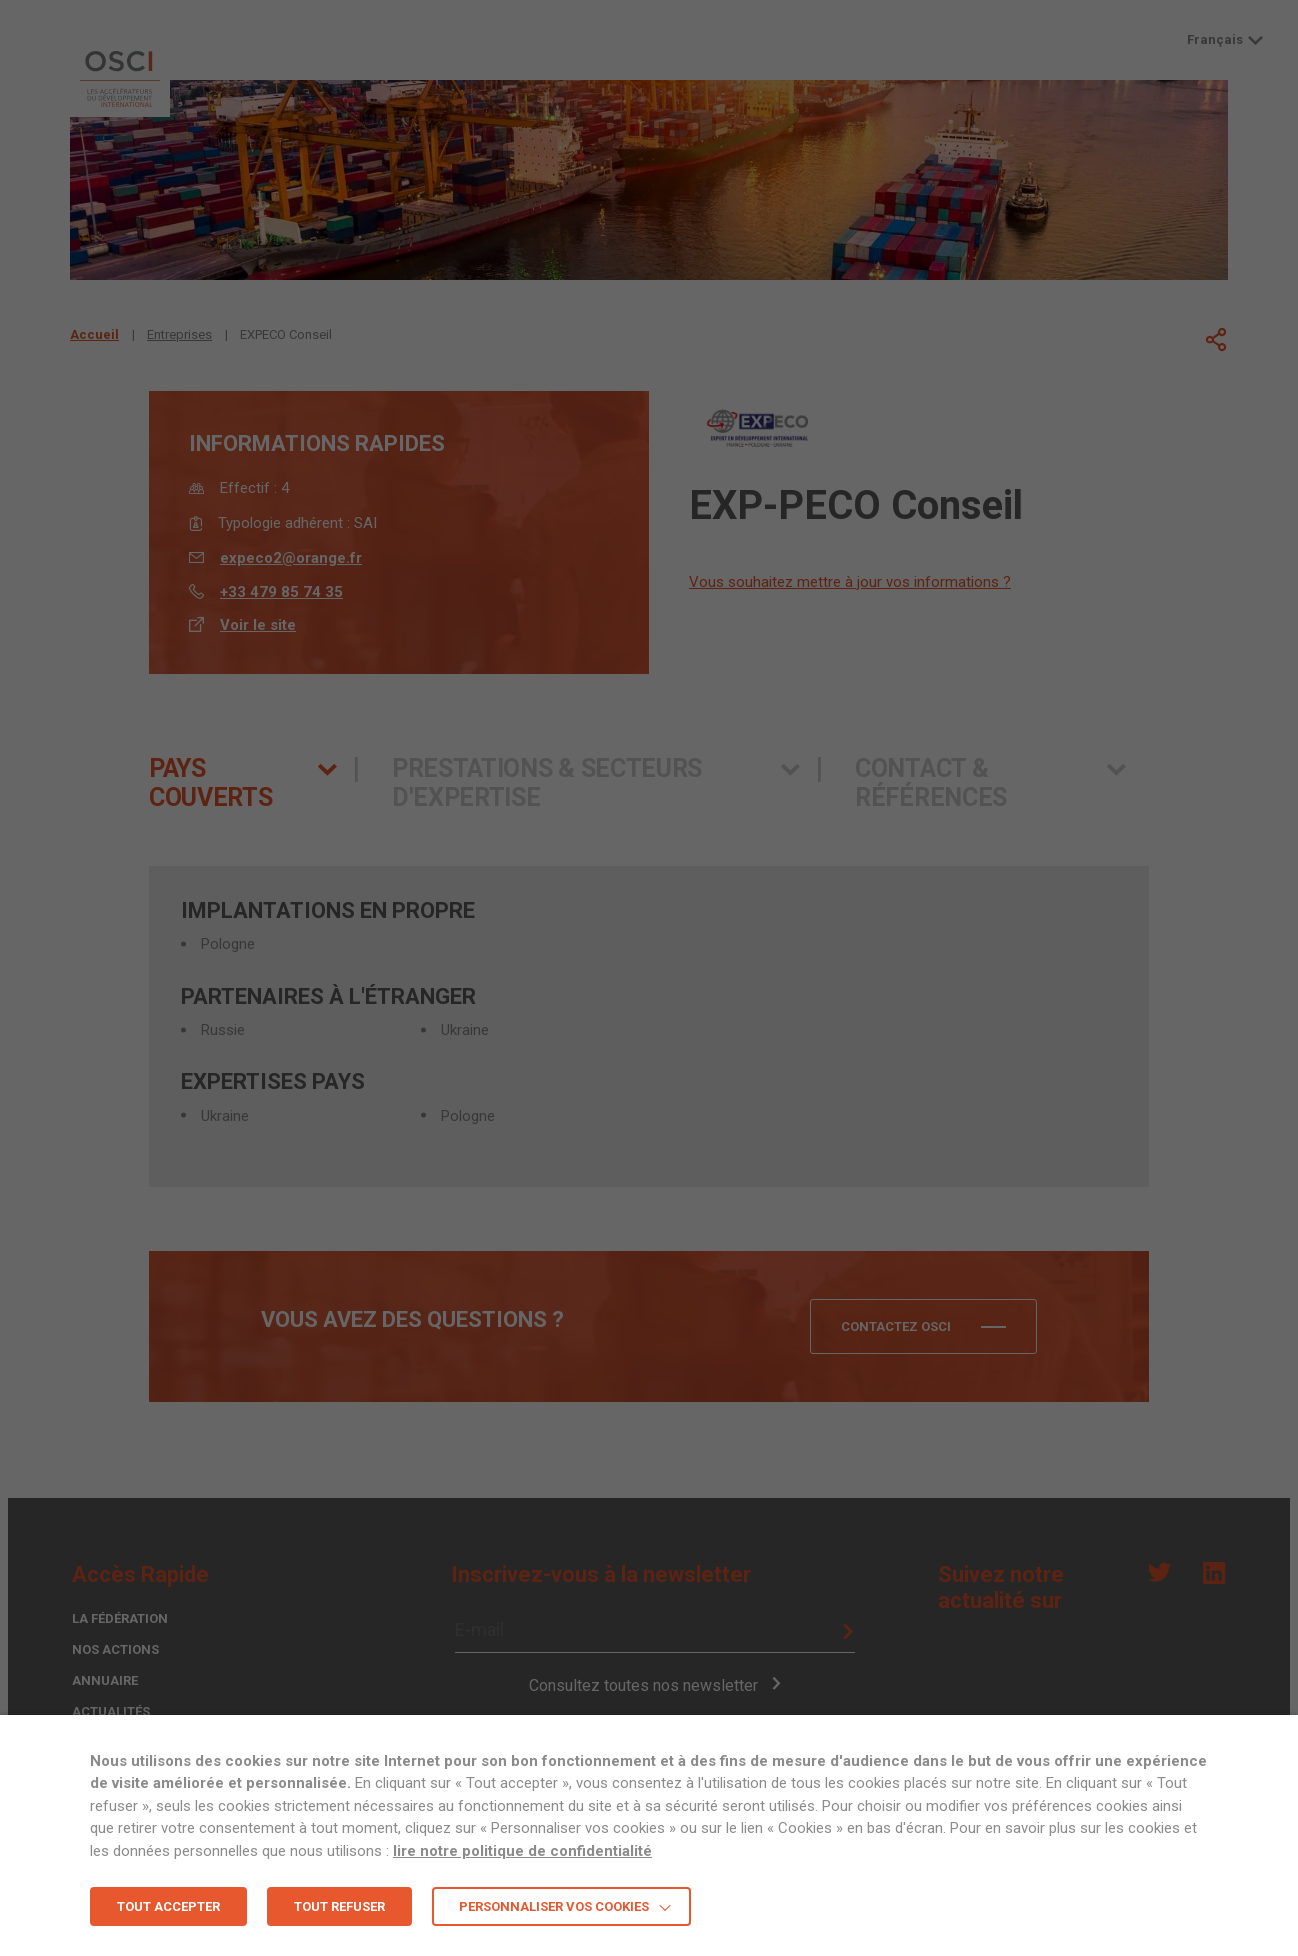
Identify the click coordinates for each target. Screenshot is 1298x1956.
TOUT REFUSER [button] (339, 1906)
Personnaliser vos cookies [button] (554, 1906)
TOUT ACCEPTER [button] (168, 1906)
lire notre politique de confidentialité (522, 1851)
